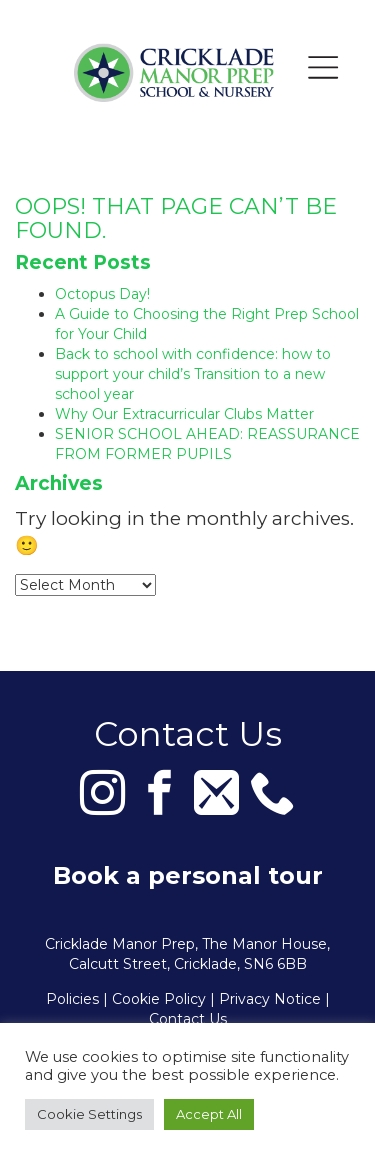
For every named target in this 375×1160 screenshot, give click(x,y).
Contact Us (188, 1019)
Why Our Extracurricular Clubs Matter (184, 414)
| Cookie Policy (154, 999)
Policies (72, 999)
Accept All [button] (209, 1114)
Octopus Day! (102, 294)
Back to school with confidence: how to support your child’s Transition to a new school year (193, 374)
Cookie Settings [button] (89, 1114)
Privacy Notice (270, 999)
